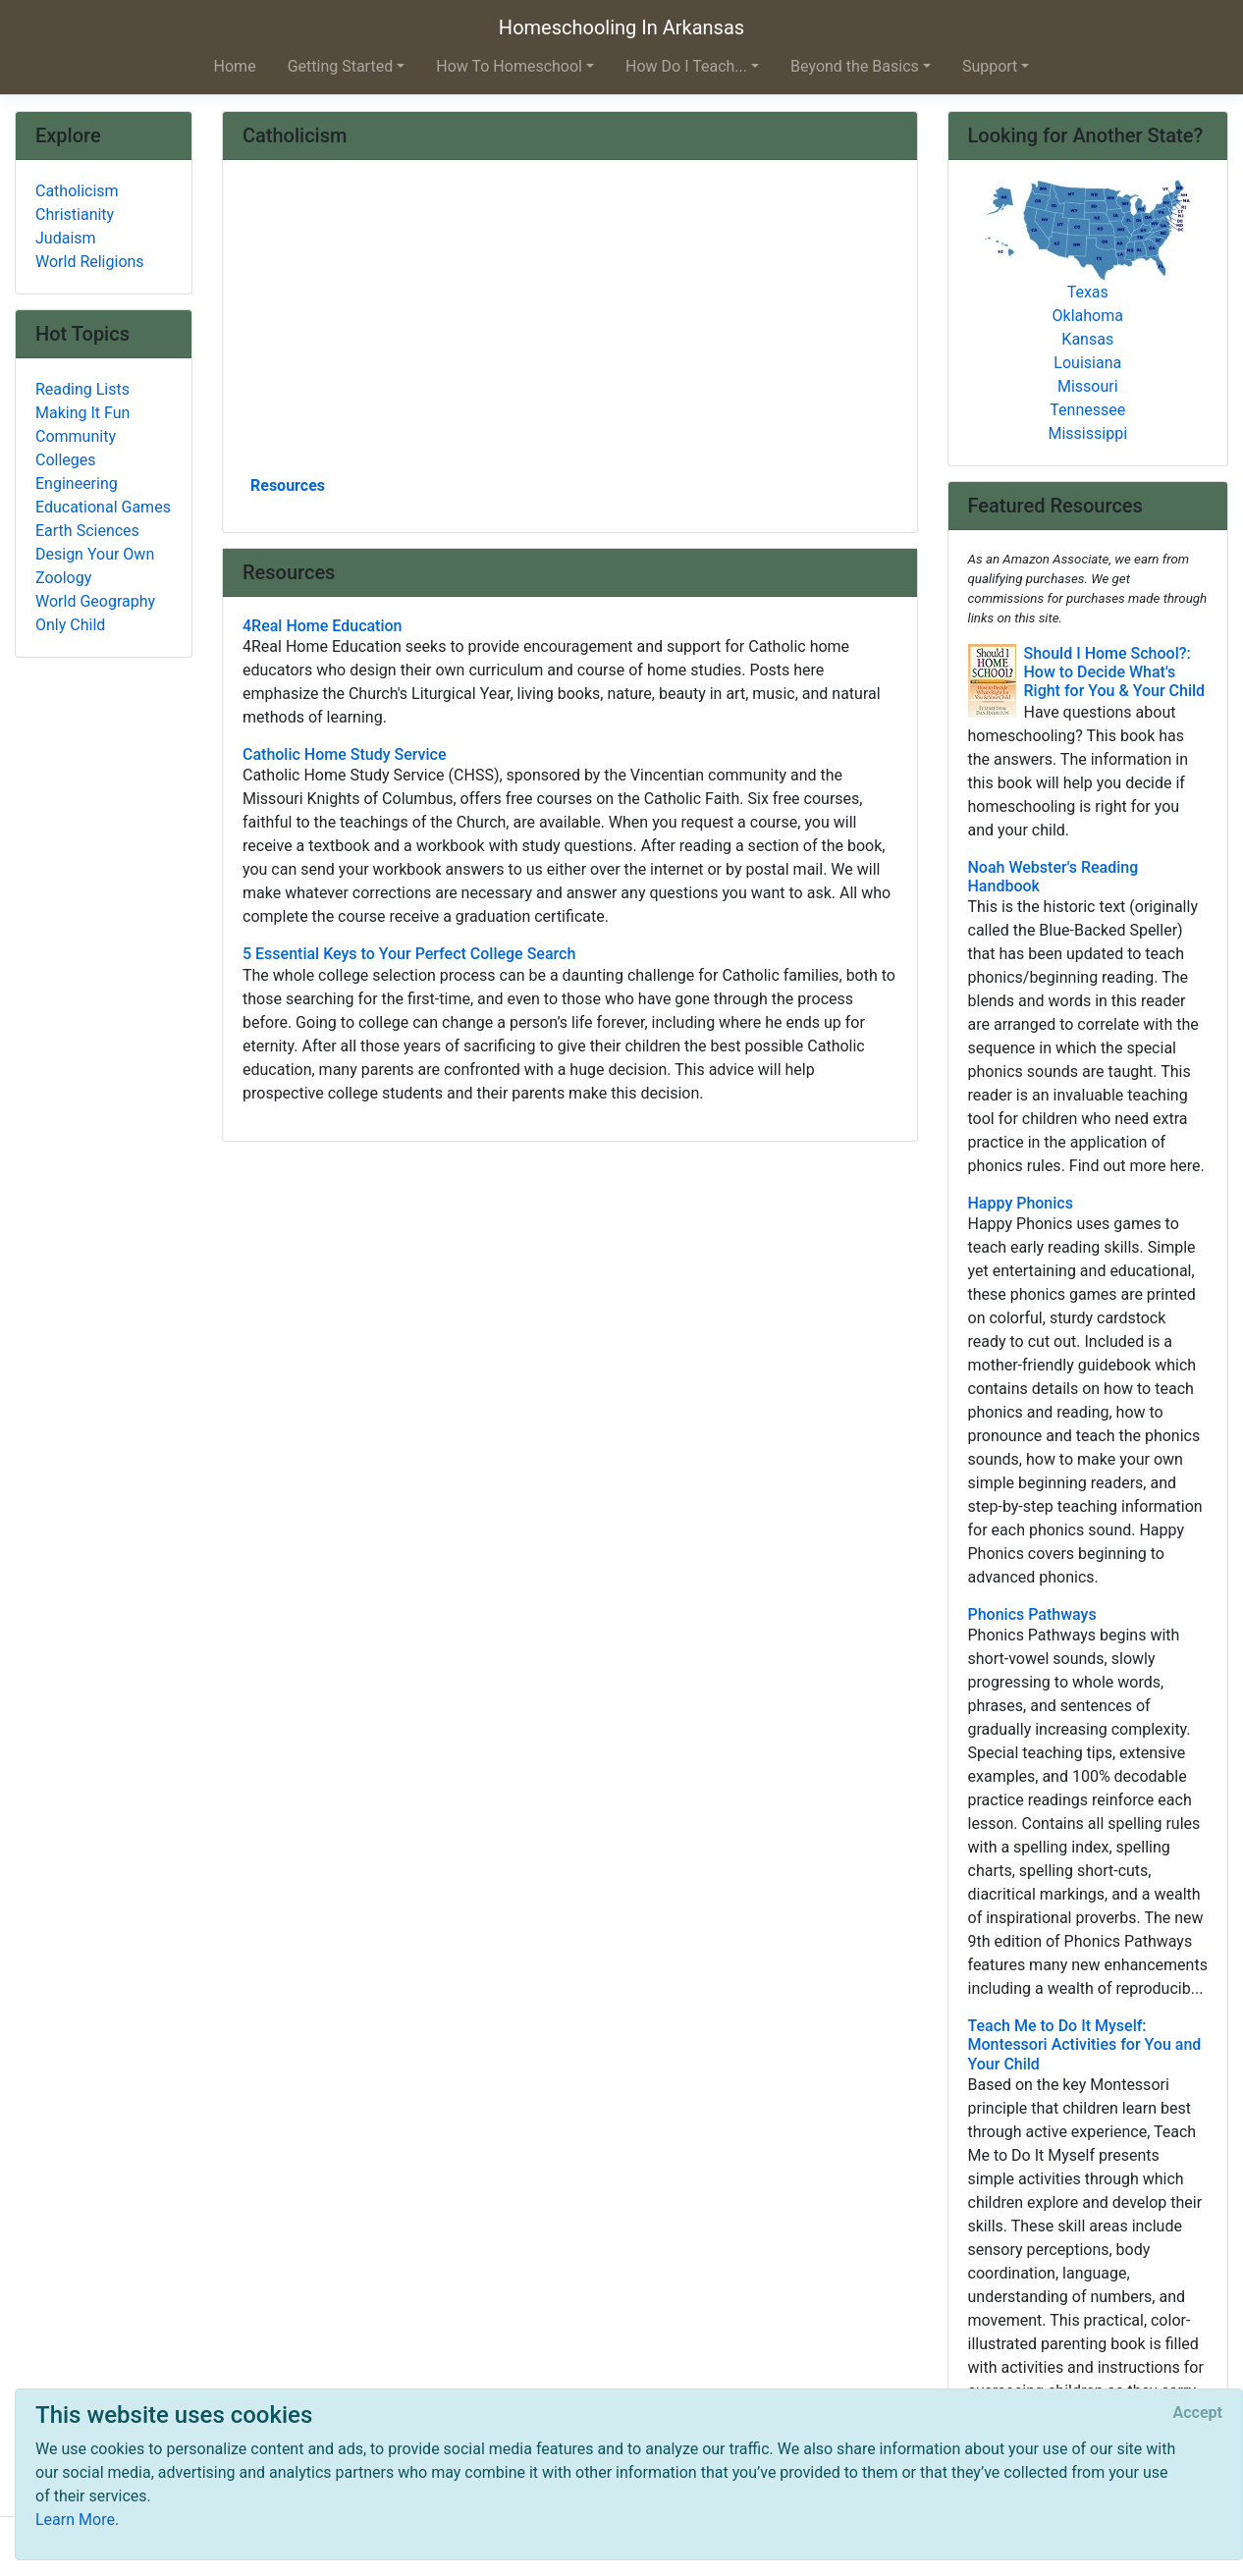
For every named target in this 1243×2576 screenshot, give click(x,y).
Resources (287, 485)
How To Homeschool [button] (509, 66)
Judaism (65, 238)
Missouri (1087, 386)
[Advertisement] (570, 325)
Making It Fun (82, 412)
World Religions (89, 261)
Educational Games (103, 507)
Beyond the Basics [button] (854, 66)
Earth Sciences (87, 530)
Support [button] (989, 66)
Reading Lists (82, 389)
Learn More (75, 2519)
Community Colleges (75, 448)
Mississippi (1087, 433)
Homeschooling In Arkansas (621, 27)
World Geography (95, 601)
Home (235, 66)
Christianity (74, 214)
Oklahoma (1088, 315)
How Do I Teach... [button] (686, 66)
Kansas (1087, 339)
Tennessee (1087, 410)
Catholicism (77, 191)
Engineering (76, 483)
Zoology (63, 577)
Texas (1087, 292)
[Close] (1198, 2413)
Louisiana (1087, 362)
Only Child (70, 625)
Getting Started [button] (341, 66)
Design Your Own (94, 554)
